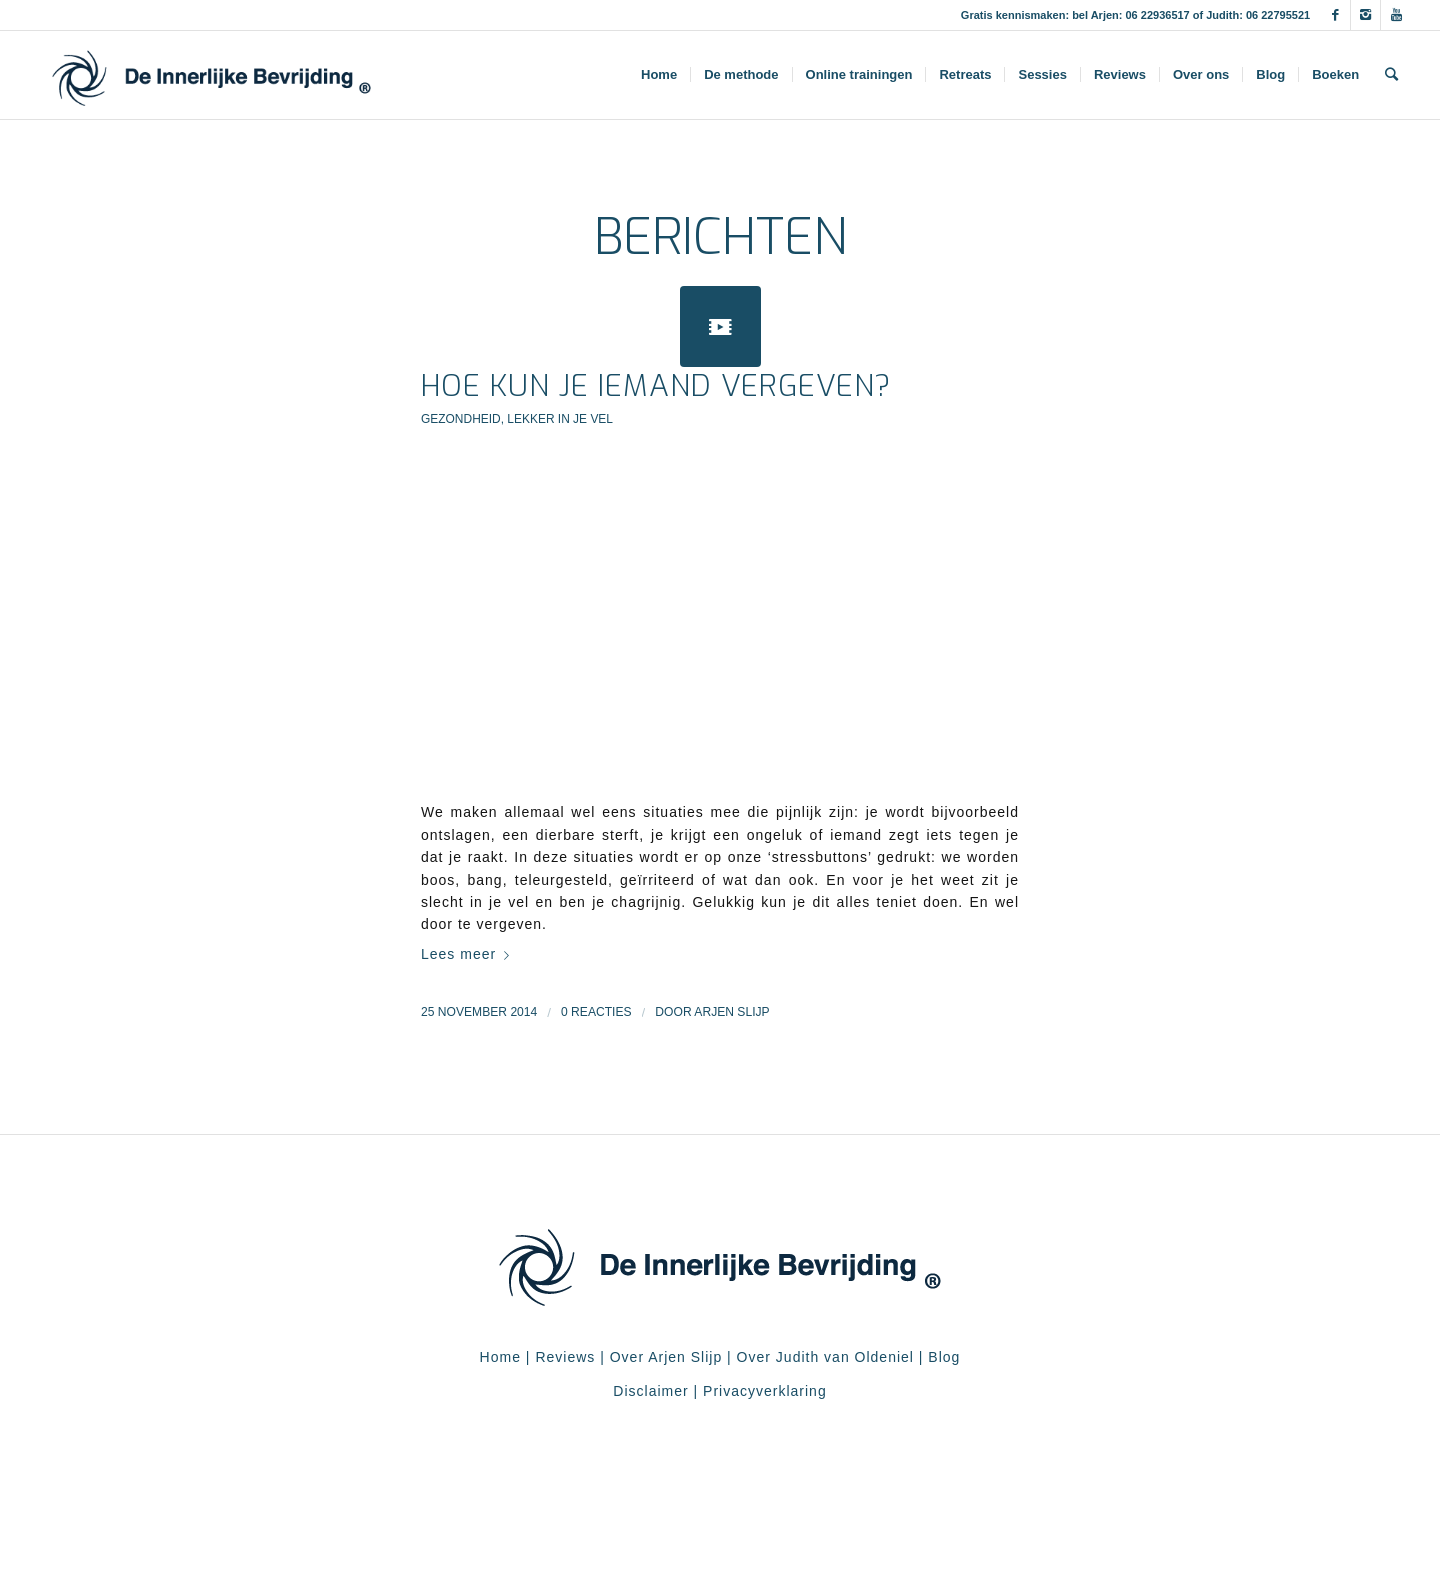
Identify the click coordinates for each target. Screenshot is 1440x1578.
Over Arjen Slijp (666, 1357)
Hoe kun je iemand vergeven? (656, 386)
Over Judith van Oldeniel (823, 1357)
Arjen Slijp (731, 1012)
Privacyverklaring (765, 1391)
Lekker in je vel (560, 419)
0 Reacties (596, 1012)
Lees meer (469, 954)
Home (500, 1357)
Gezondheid (461, 419)
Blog (944, 1357)
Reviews (565, 1357)
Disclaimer (650, 1391)
